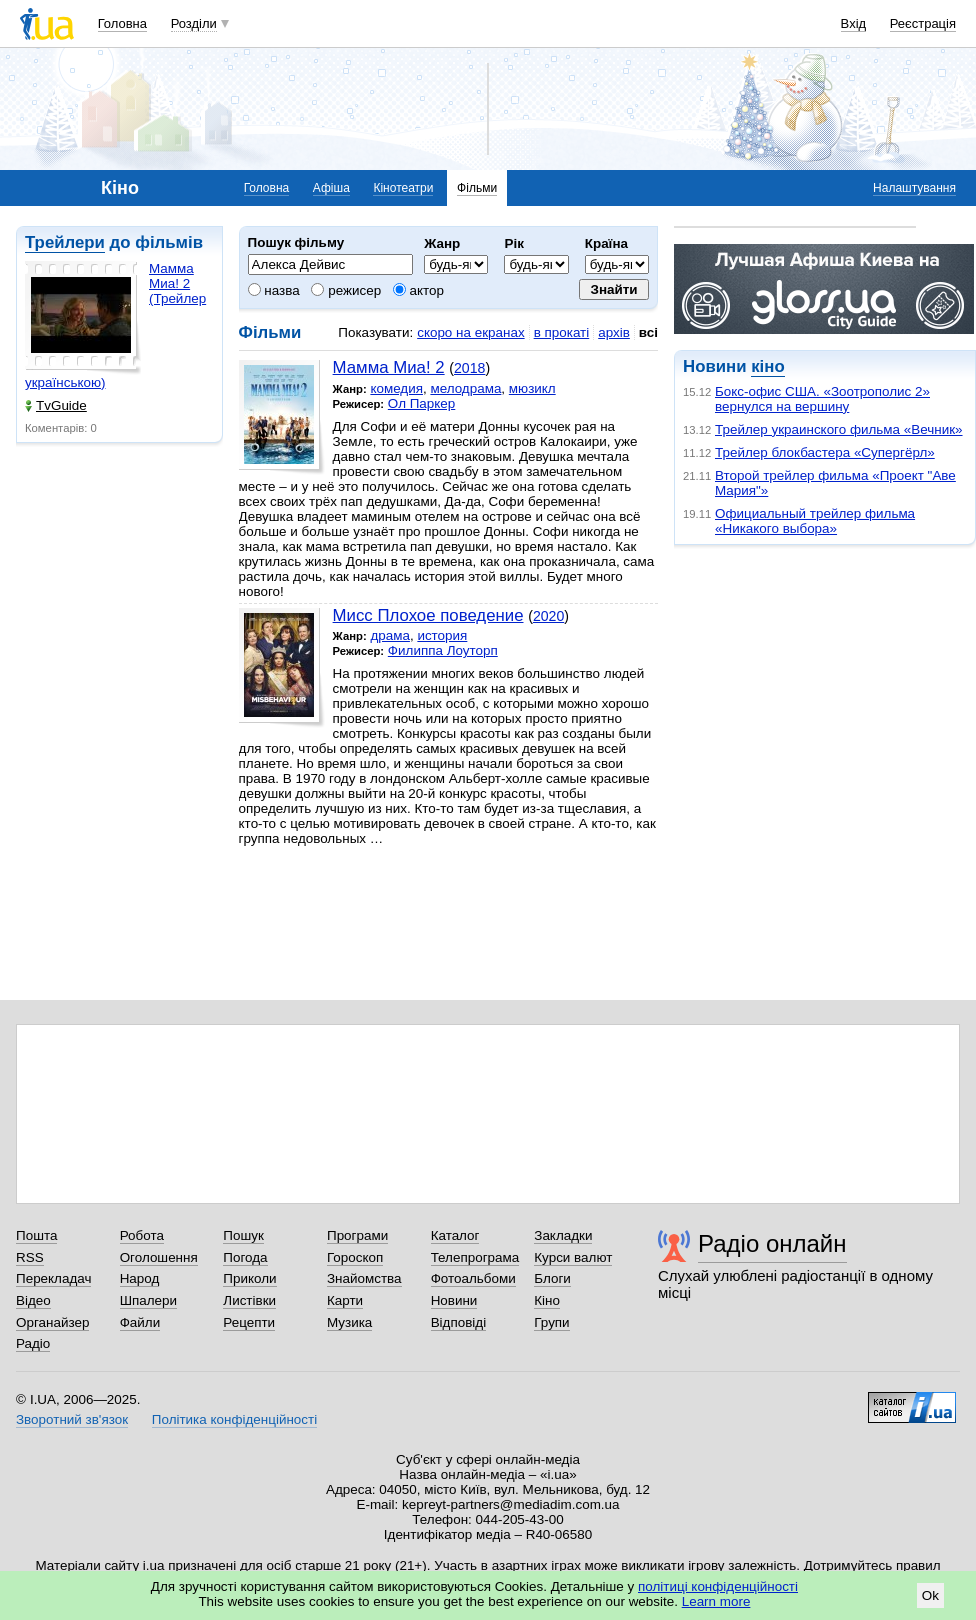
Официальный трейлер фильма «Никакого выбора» (815, 521)
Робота (142, 1235)
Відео (33, 1300)
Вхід (854, 23)
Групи (551, 1322)
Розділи (194, 23)
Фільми (477, 188)
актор (418, 290)
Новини (454, 1300)
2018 (469, 368)
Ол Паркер (421, 403)
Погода (245, 1257)
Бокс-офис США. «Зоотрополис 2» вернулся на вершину (822, 399)
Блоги (552, 1278)
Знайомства (364, 1278)
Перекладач (53, 1278)
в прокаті (562, 332)
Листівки (249, 1300)
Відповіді (459, 1322)
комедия (396, 388)
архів (614, 332)
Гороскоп (355, 1257)
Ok (930, 1595)
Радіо (33, 1343)
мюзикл (532, 388)
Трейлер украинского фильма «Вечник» (839, 429)
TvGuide (56, 405)
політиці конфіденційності (718, 1586)
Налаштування (914, 188)
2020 (548, 616)
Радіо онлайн (772, 1243)
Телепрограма (475, 1257)
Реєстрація (923, 23)
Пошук (243, 1235)
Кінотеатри (403, 188)
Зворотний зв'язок (72, 1419)
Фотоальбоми (473, 1278)
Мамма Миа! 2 (389, 367)
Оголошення (159, 1257)
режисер (346, 290)
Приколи (249, 1278)
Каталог (455, 1235)
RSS (30, 1257)
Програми (357, 1235)
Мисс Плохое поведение (428, 615)
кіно (767, 366)
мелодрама (465, 388)
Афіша (331, 188)
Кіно (547, 1300)
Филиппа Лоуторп (443, 650)
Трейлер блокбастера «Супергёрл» (825, 452)
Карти (345, 1300)
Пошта (36, 1235)
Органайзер (52, 1322)
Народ (140, 1278)
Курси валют (573, 1257)
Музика (349, 1322)
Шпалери (148, 1300)
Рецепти (249, 1322)
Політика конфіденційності (234, 1419)
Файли (140, 1322)
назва (274, 290)
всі (648, 332)
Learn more (716, 1601)
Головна (122, 23)
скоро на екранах (470, 332)
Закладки (563, 1235)
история (442, 635)
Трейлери (65, 242)
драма (390, 635)
